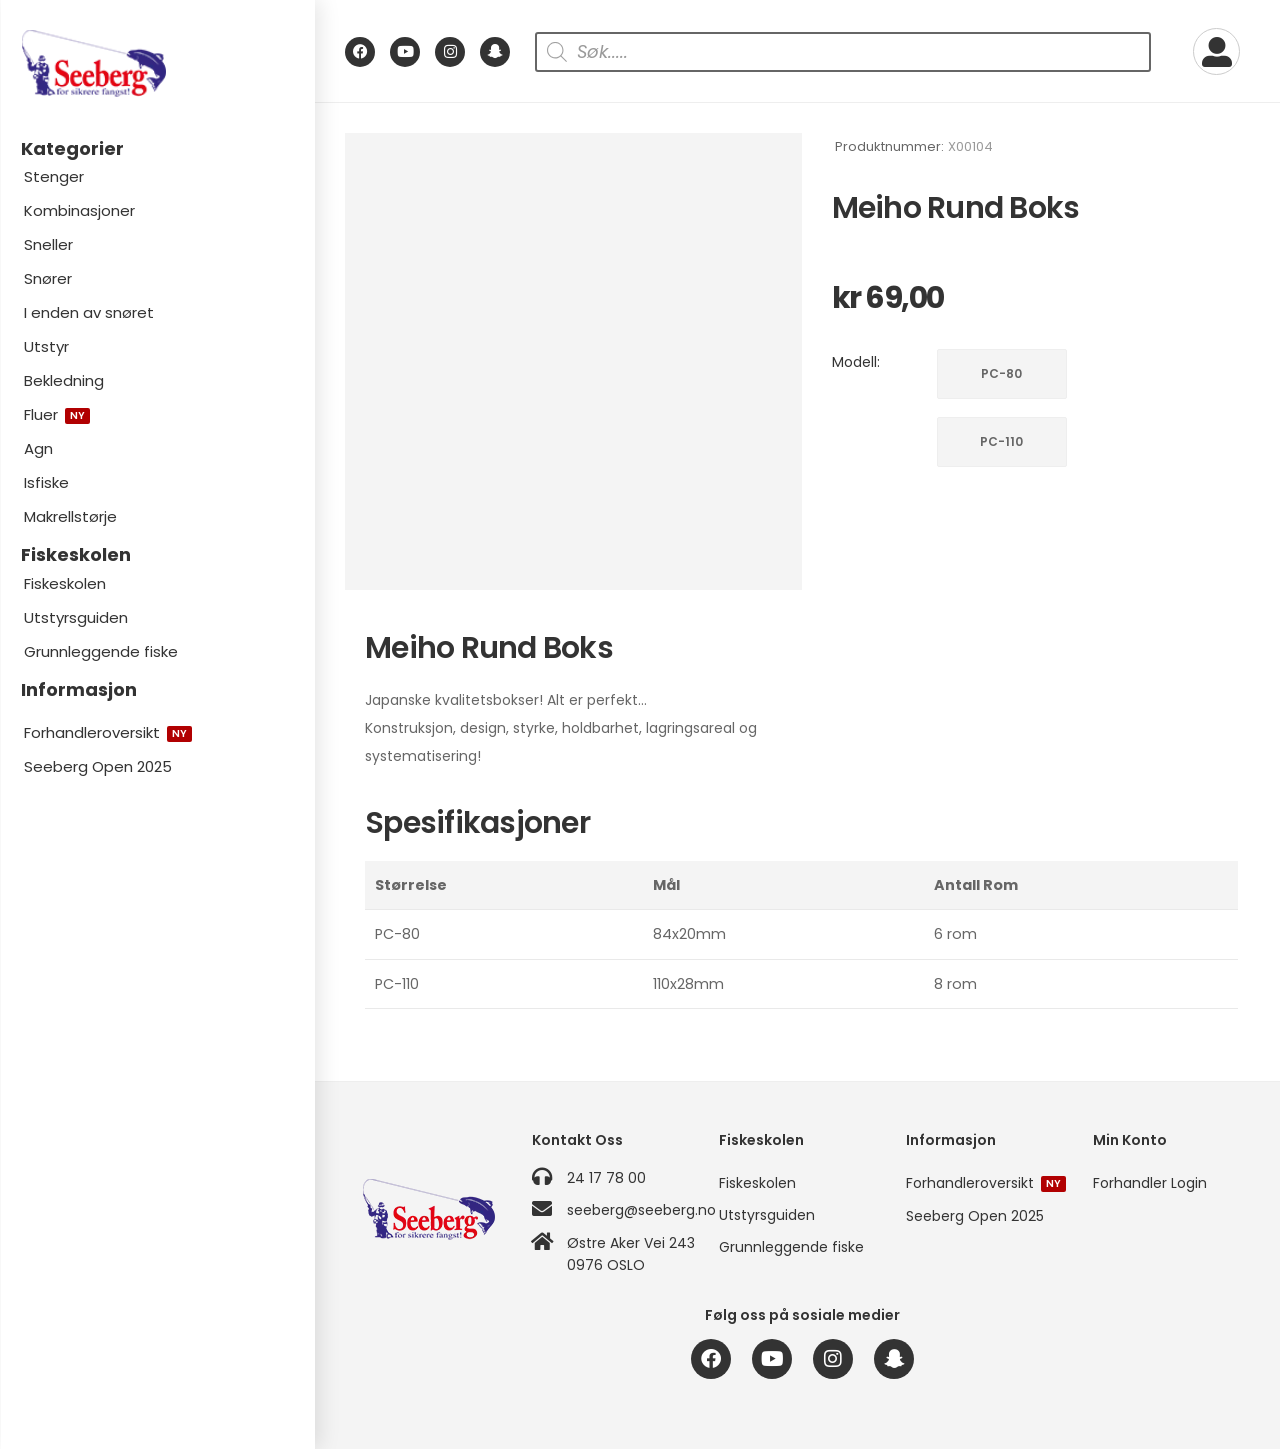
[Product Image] (573, 361)
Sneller (48, 244)
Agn (38, 448)
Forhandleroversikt (108, 732)
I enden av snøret (89, 312)
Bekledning (64, 380)
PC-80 (1001, 373)
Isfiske (46, 482)
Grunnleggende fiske (101, 651)
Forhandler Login (1150, 1183)
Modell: (856, 362)
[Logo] (157, 63)
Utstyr (46, 346)
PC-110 (1001, 441)
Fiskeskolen (65, 583)
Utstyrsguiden (76, 617)
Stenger (54, 176)
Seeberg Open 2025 (98, 766)
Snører (48, 278)
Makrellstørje (70, 516)
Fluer (57, 414)
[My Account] (1216, 51)
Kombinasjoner (79, 210)
